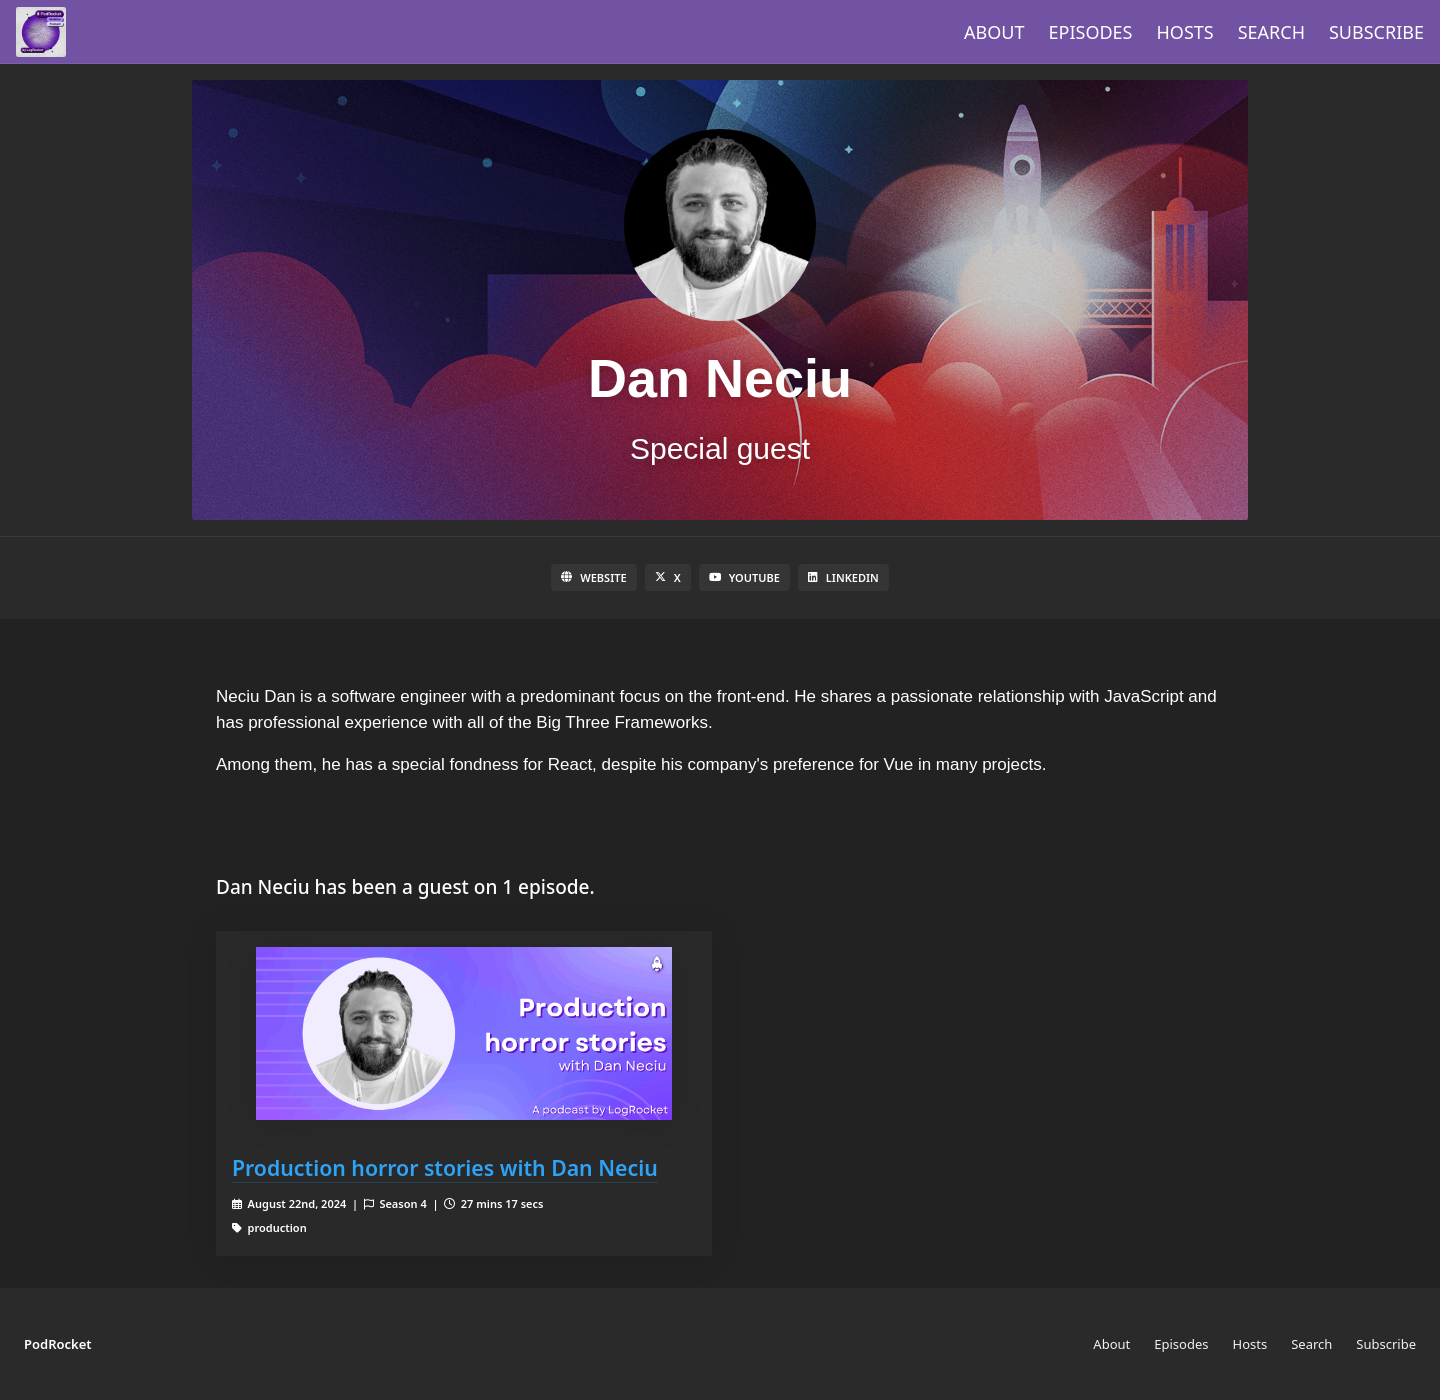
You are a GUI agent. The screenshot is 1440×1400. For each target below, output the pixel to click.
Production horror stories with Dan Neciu (445, 1167)
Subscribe (1376, 32)
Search (1271, 32)
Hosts (1185, 32)
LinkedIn (843, 577)
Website (593, 577)
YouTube (744, 577)
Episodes (1091, 32)
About (994, 32)
